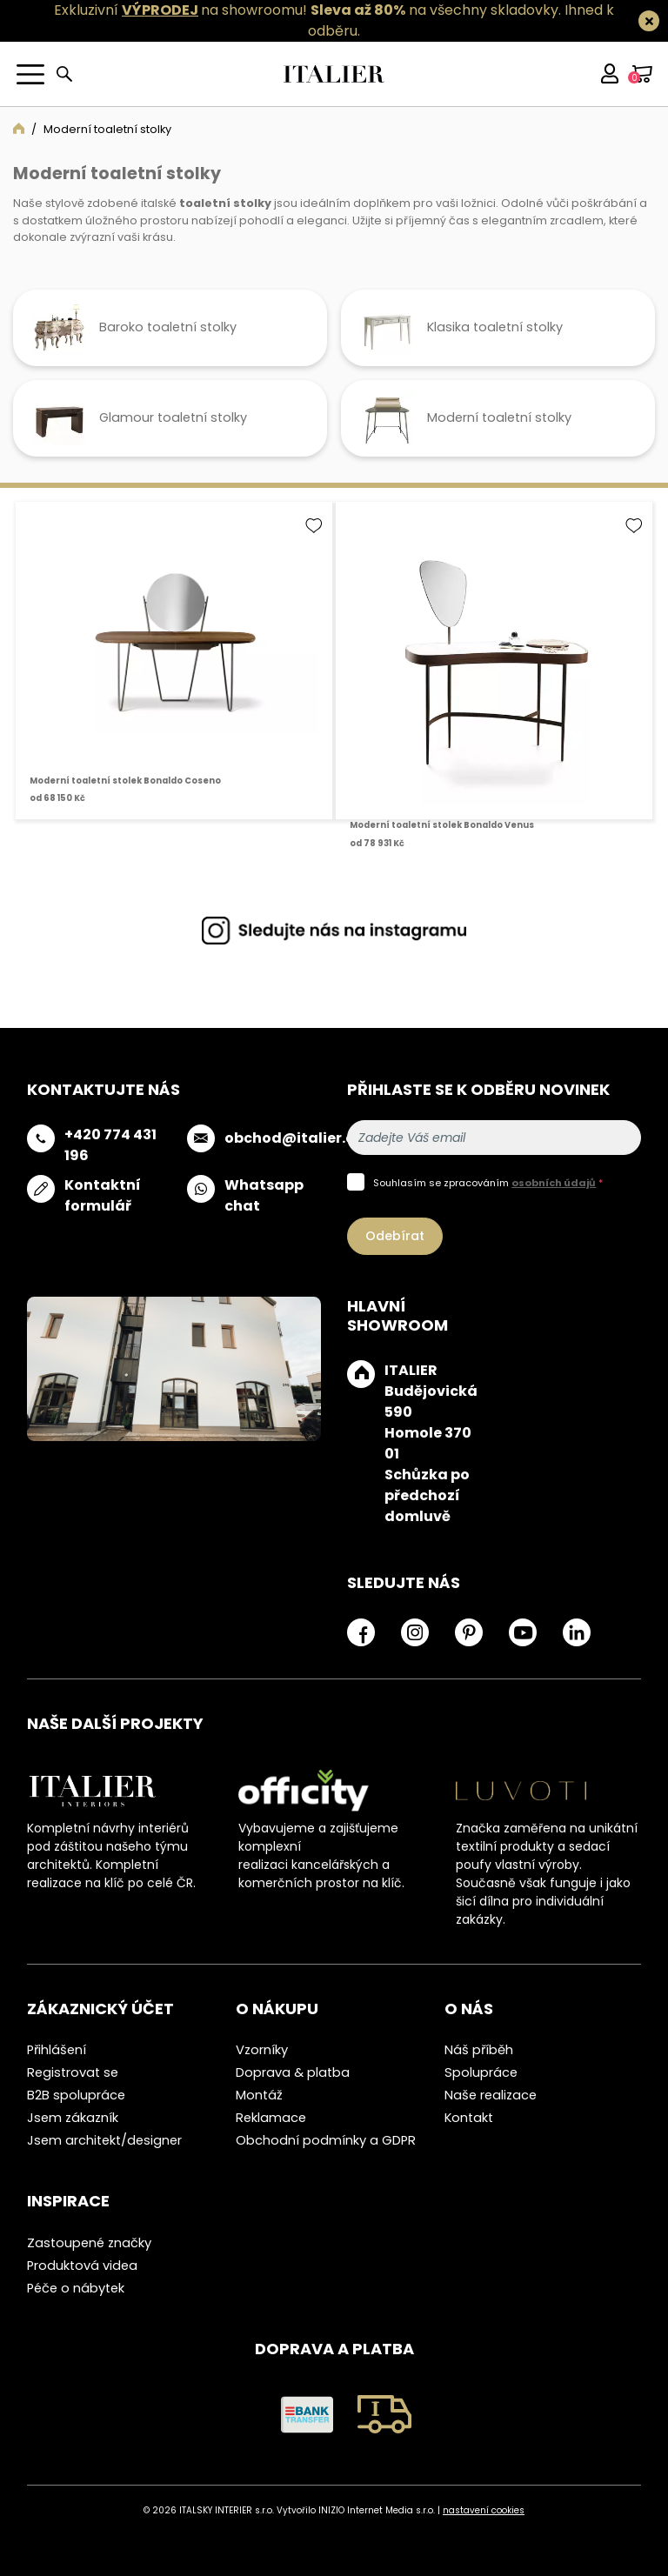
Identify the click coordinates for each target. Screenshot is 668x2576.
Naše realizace (490, 2095)
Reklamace (271, 2117)
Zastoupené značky (89, 2243)
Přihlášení (56, 2050)
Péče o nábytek (75, 2288)
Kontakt (468, 2117)
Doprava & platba (293, 2072)
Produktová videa (82, 2265)
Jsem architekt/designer (104, 2140)
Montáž (259, 2095)
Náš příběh (478, 2050)
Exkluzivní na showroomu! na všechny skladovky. (307, 10)
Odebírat (394, 1236)
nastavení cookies (483, 2510)
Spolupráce (481, 2072)
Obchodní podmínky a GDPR (326, 2140)
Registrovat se (72, 2072)
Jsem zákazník (72, 2117)
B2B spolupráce (76, 2095)
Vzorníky (262, 2050)
